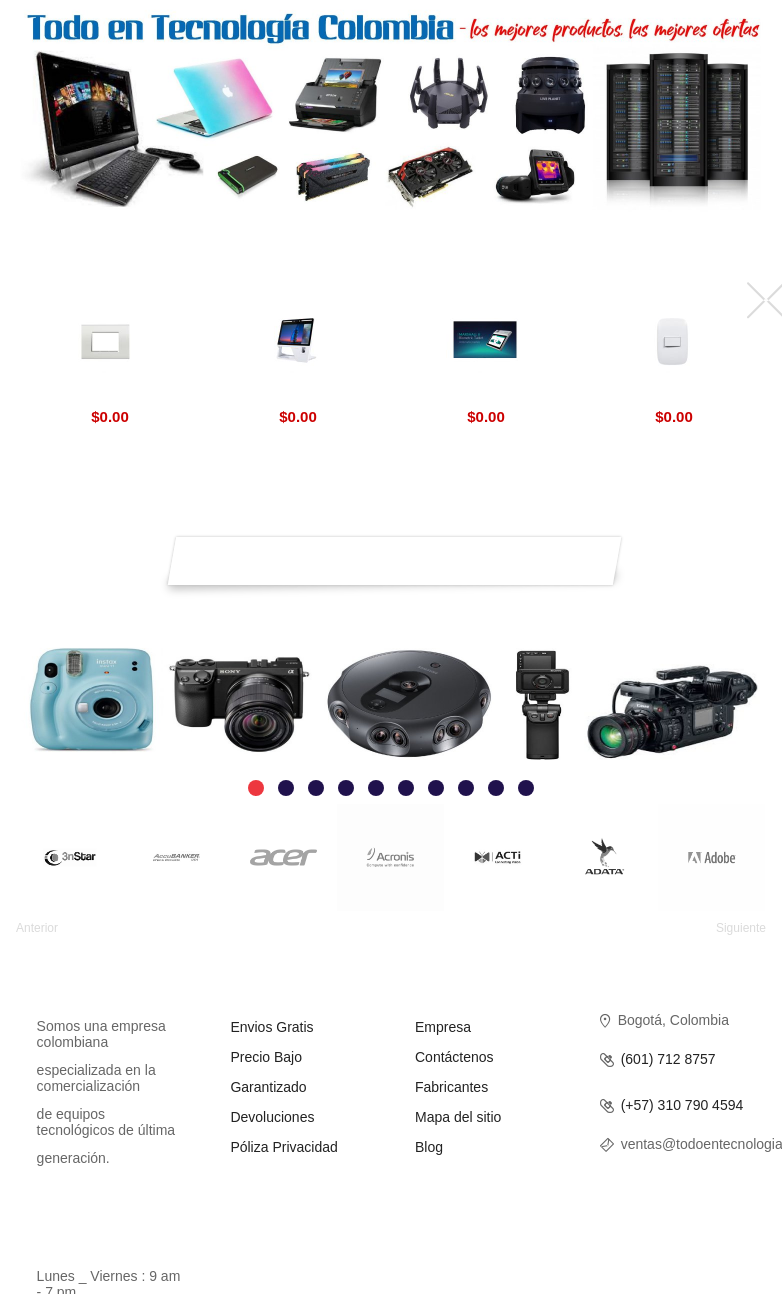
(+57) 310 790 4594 (682, 1105)
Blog (429, 1147)
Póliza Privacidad (283, 1147)
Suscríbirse (597, 553)
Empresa (443, 1027)
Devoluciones (272, 1117)
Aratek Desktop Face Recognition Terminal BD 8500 (297, 393)
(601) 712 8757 (668, 1059)
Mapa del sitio (458, 1117)
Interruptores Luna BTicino (673, 393)
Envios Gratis (271, 1027)
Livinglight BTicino (109, 393)
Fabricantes (451, 1087)
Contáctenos (454, 1057)
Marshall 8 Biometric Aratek (485, 393)
